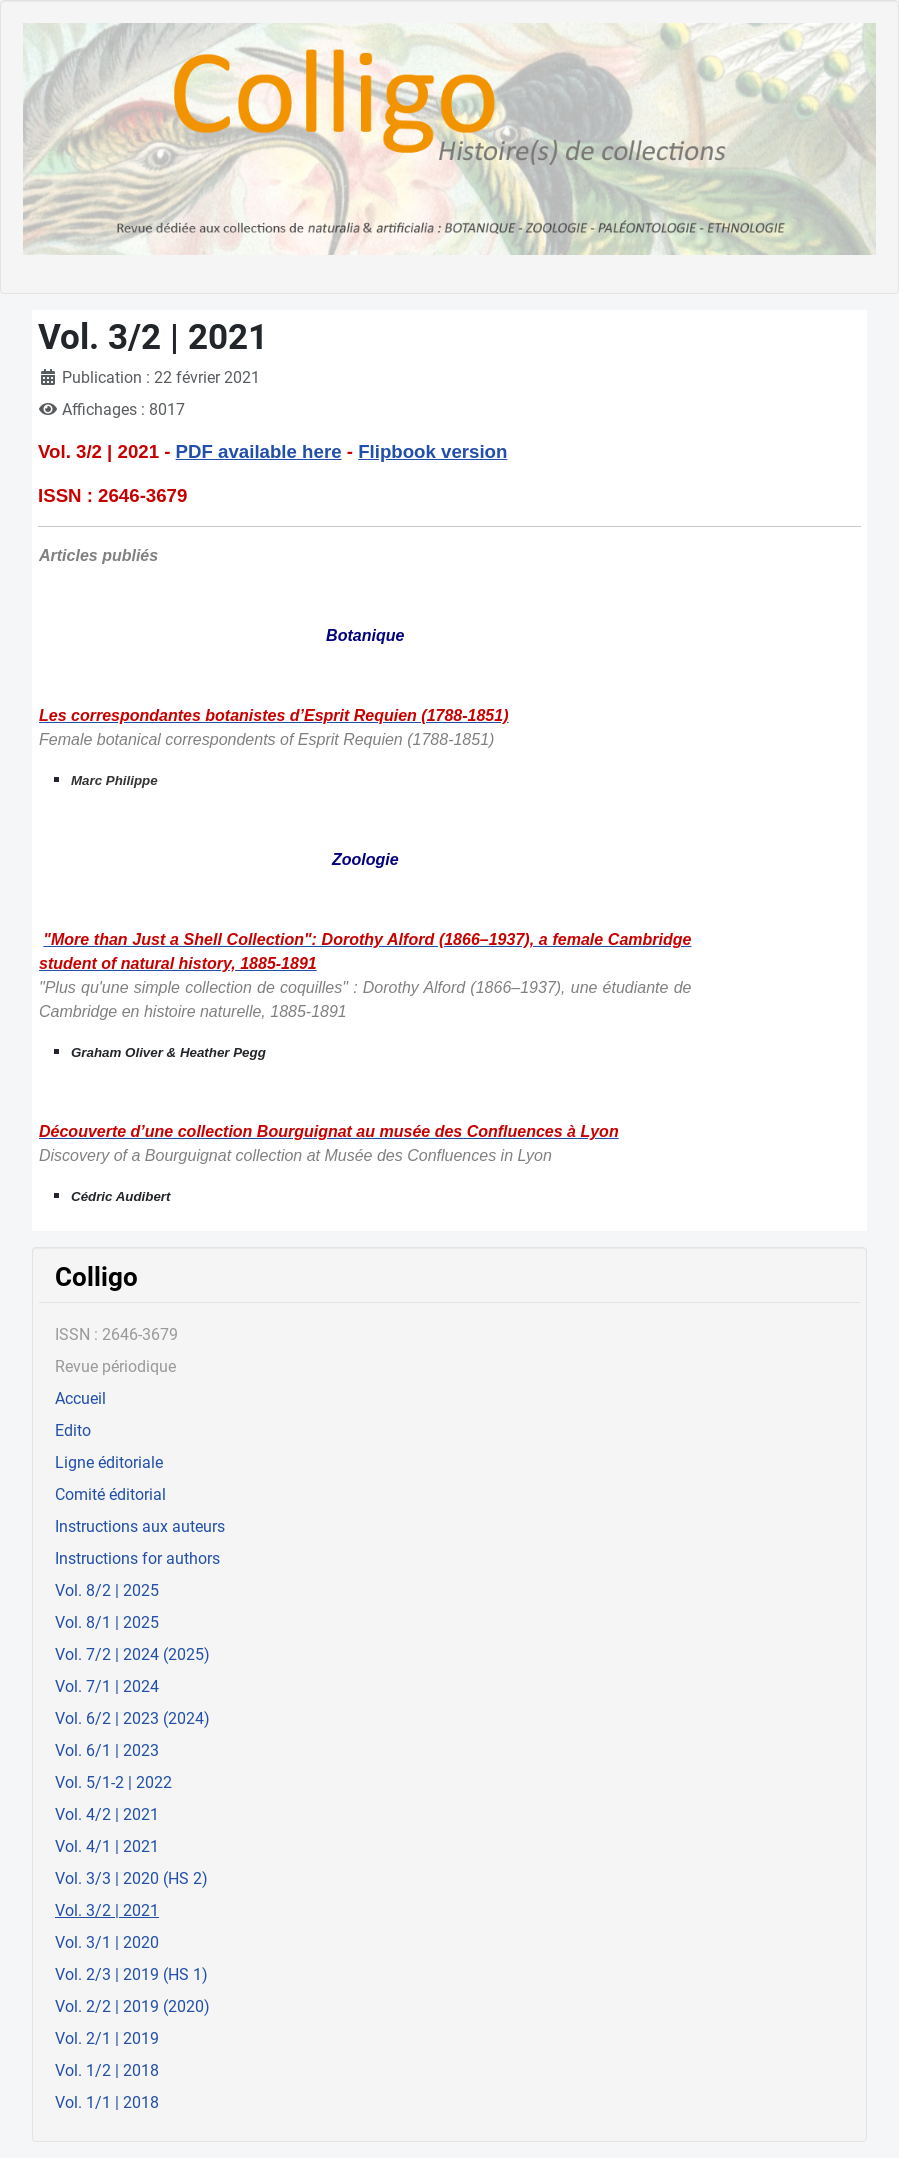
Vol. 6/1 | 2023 (107, 1750)
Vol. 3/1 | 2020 (107, 1942)
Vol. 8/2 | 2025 (107, 1590)
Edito (73, 1430)
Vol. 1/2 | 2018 (107, 2070)
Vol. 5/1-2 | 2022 (113, 1782)
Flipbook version (432, 451)
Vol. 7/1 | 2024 (107, 1686)
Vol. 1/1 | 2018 (107, 2102)
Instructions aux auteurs (140, 1526)
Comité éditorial (110, 1494)
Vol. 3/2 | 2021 (107, 1910)
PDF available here (259, 451)
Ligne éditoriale (109, 1462)
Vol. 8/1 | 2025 (107, 1622)
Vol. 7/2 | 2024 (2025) (132, 1654)
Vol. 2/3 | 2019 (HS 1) (131, 1974)
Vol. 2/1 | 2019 (107, 2038)
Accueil (80, 1398)
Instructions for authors (137, 1558)
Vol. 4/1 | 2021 (107, 1846)
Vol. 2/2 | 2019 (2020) (132, 2006)
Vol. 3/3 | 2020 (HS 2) (131, 1878)
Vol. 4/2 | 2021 (107, 1814)
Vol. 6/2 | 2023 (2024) (132, 1718)
